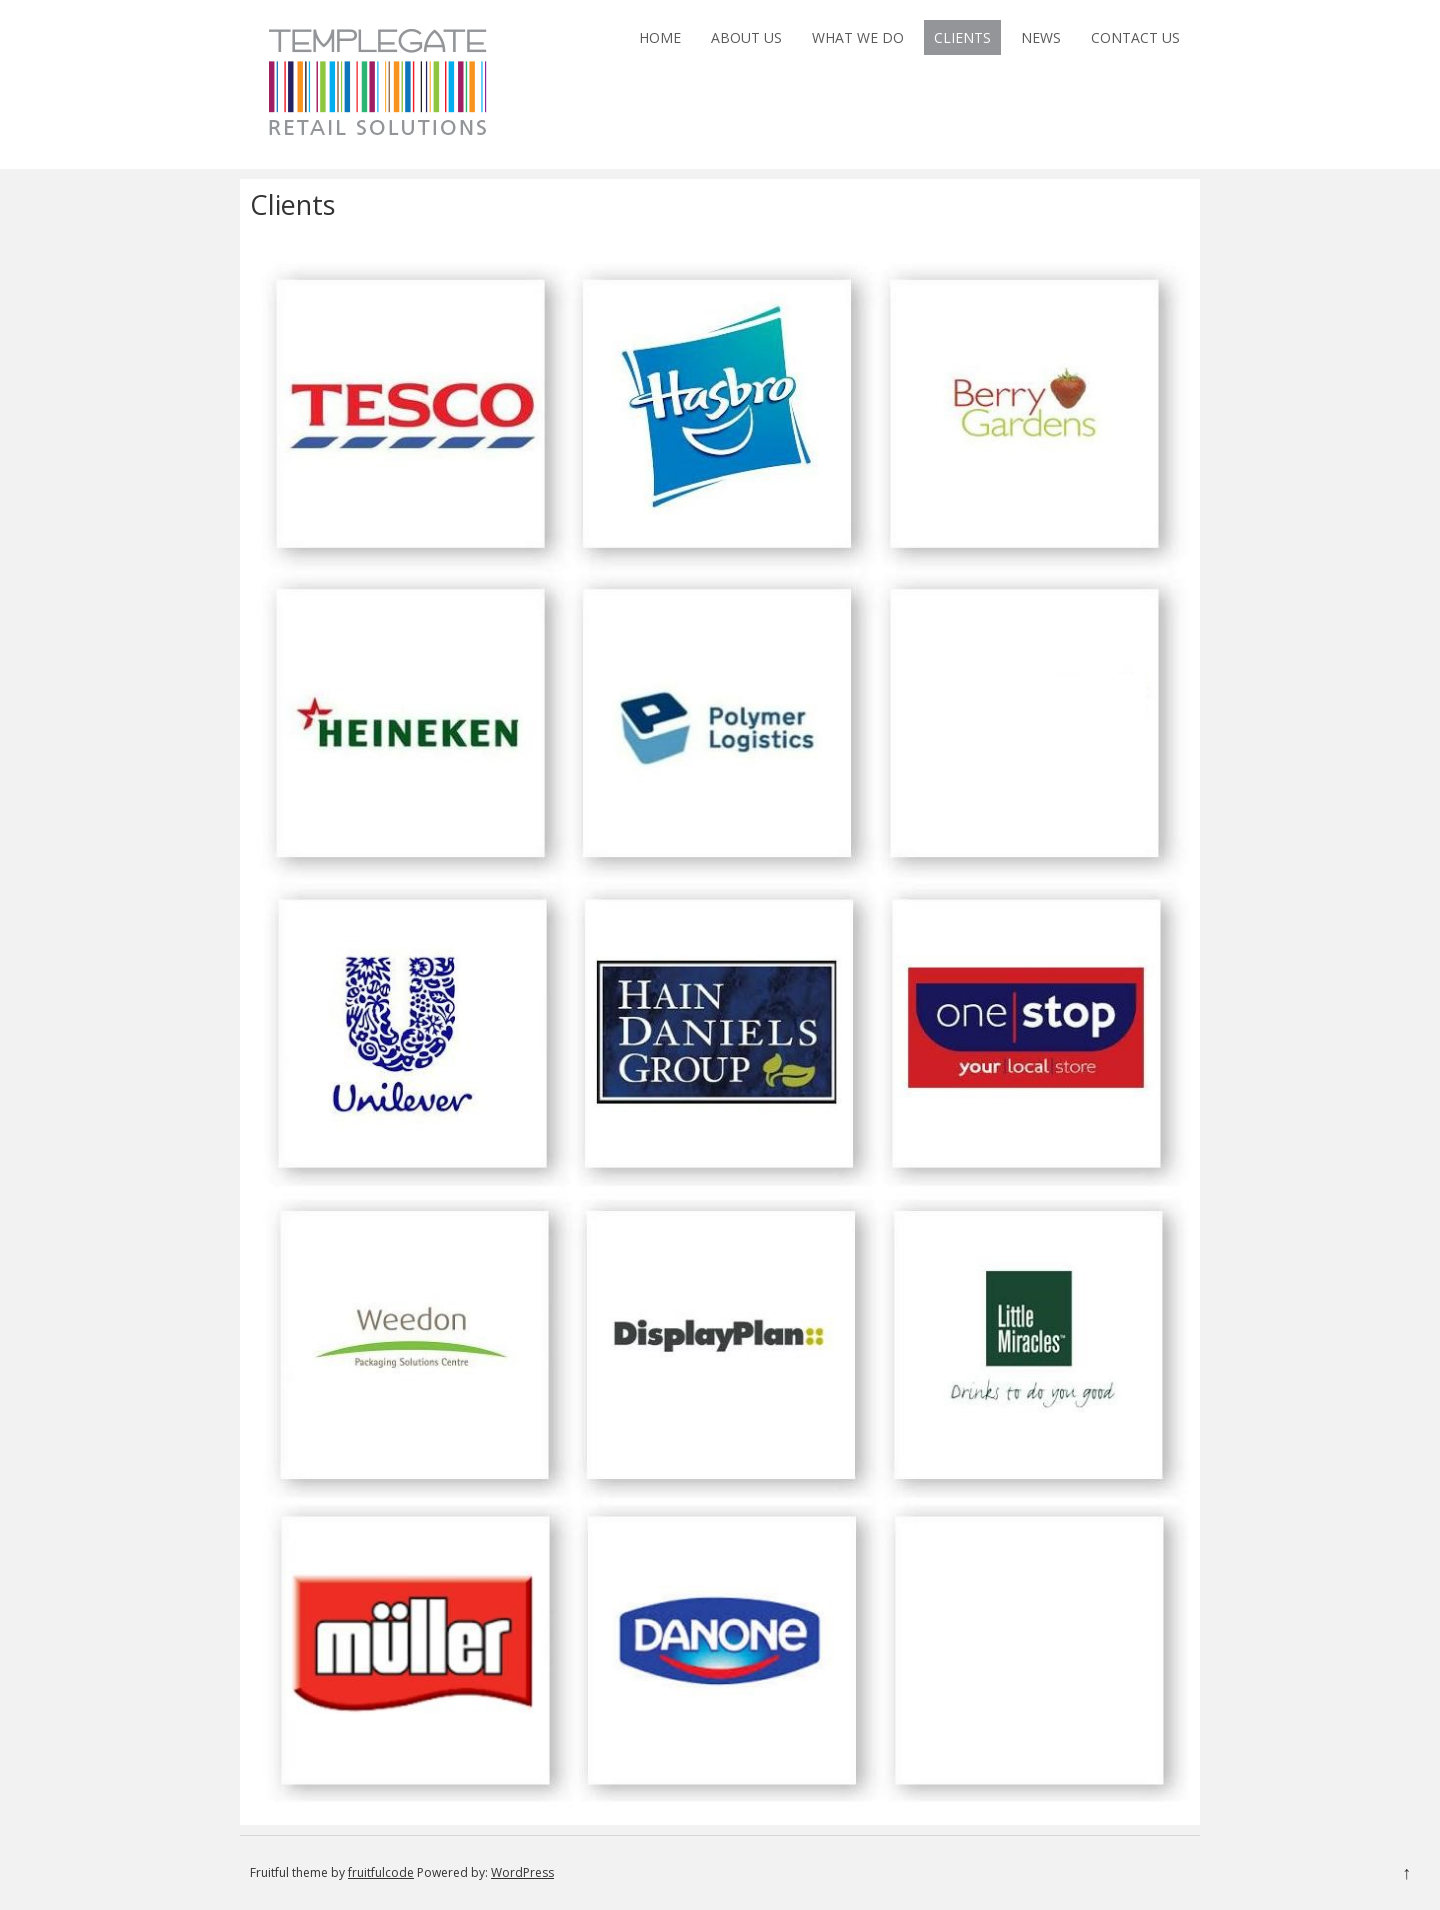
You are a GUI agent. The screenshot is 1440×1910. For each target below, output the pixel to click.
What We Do (858, 37)
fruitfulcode (381, 1872)
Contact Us (1135, 37)
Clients (962, 37)
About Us (746, 37)
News (1041, 37)
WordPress (522, 1872)
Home (660, 37)
